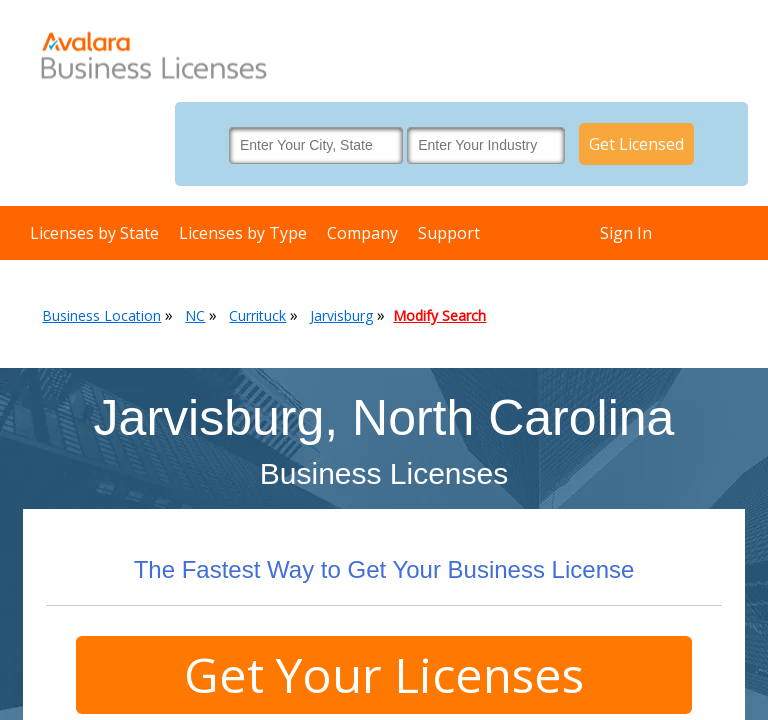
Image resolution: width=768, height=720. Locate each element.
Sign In (626, 233)
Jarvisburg (341, 315)
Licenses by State (94, 233)
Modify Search (439, 315)
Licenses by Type (243, 233)
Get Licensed (636, 144)
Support (449, 233)
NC (195, 315)
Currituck (257, 315)
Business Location (101, 315)
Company (362, 233)
